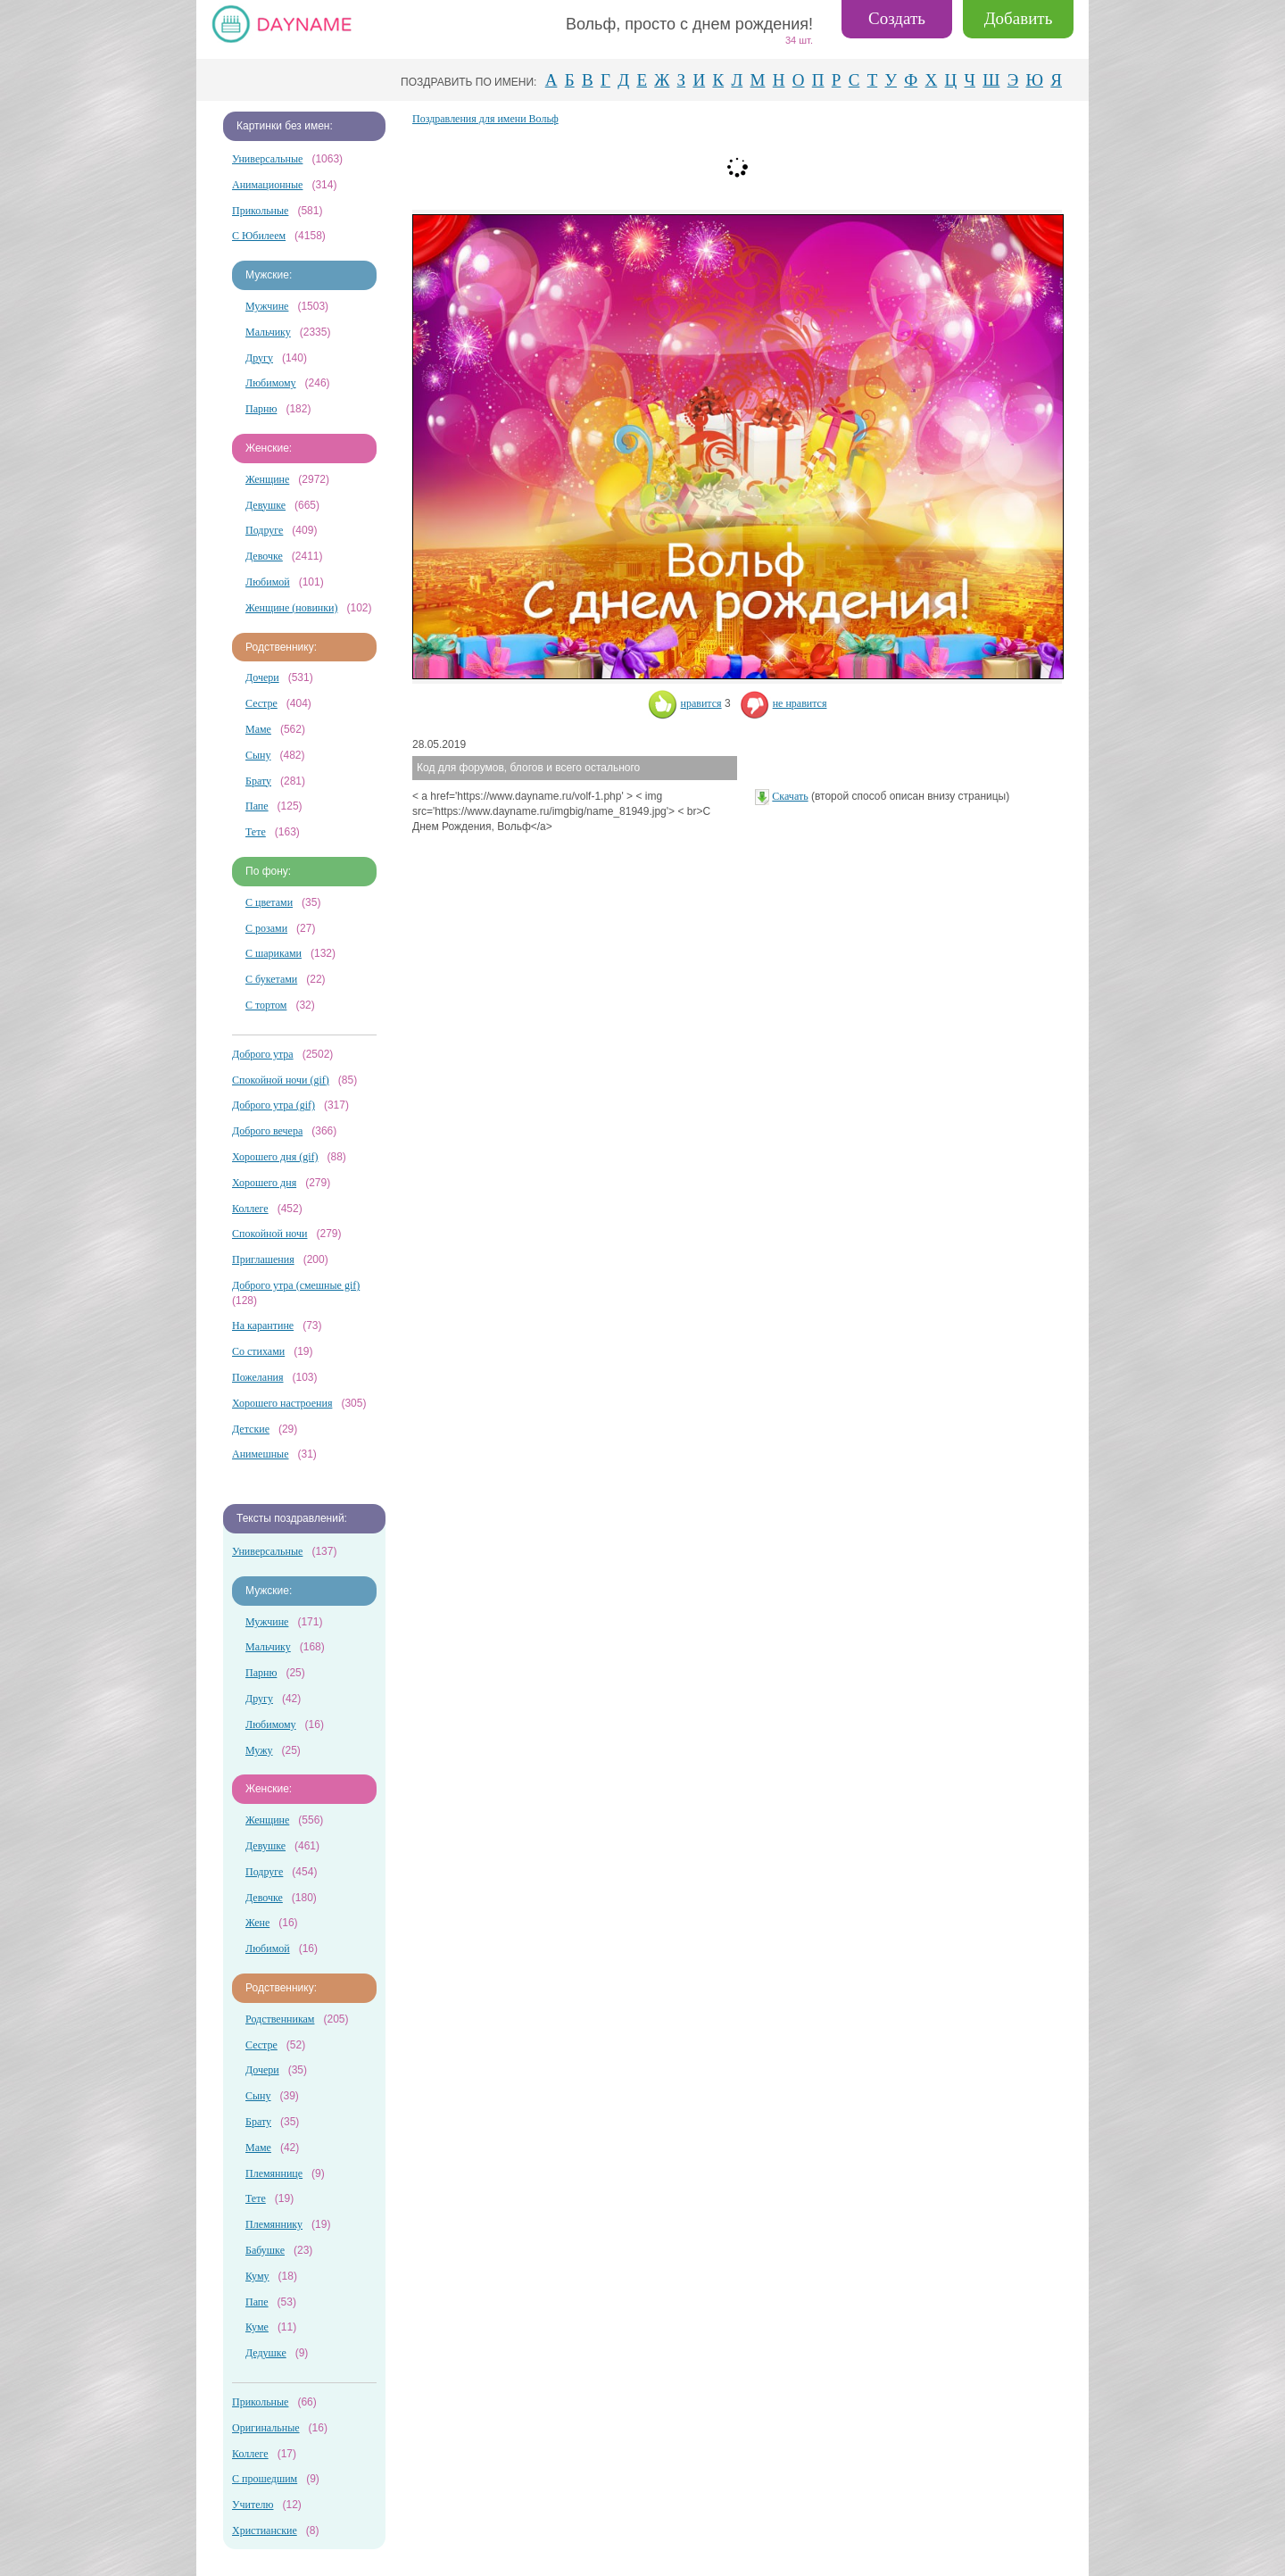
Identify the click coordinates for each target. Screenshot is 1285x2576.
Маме (258, 729)
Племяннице (274, 2173)
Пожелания (258, 1377)
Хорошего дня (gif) (275, 1157)
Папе (257, 806)
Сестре (261, 703)
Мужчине (266, 306)
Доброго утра (263, 1054)
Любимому (270, 383)
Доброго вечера (267, 1131)
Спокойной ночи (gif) (280, 1080)
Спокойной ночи (269, 1233)
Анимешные (260, 1454)
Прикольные (260, 210)
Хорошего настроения (282, 1403)
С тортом (265, 1005)
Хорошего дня (264, 1182)
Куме (257, 2327)
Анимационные (267, 185)
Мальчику (268, 332)
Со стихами (258, 1351)
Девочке (264, 556)
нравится (685, 703)
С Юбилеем (259, 235)
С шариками (273, 953)
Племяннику (274, 2224)
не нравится (783, 703)
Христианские (264, 2530)
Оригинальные (266, 2428)
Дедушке (265, 2353)
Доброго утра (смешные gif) (296, 1285)
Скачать (790, 796)
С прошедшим (264, 2478)
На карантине (263, 1325)
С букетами (271, 979)
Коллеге (250, 1208)
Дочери (262, 677)
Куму (257, 2276)
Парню (261, 409)
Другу (259, 358)
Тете (255, 832)
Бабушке (265, 2250)
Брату (258, 781)
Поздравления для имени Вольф (485, 118)
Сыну (258, 755)
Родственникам (279, 2019)
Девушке (265, 505)
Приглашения (263, 1259)
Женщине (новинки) (291, 608)
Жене (257, 1922)
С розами (266, 928)
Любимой (267, 582)
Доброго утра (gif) (273, 1105)
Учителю (252, 2504)
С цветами (269, 902)
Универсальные (267, 159)
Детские (250, 1429)
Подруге (264, 530)
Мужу (259, 1750)
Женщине (267, 479)
